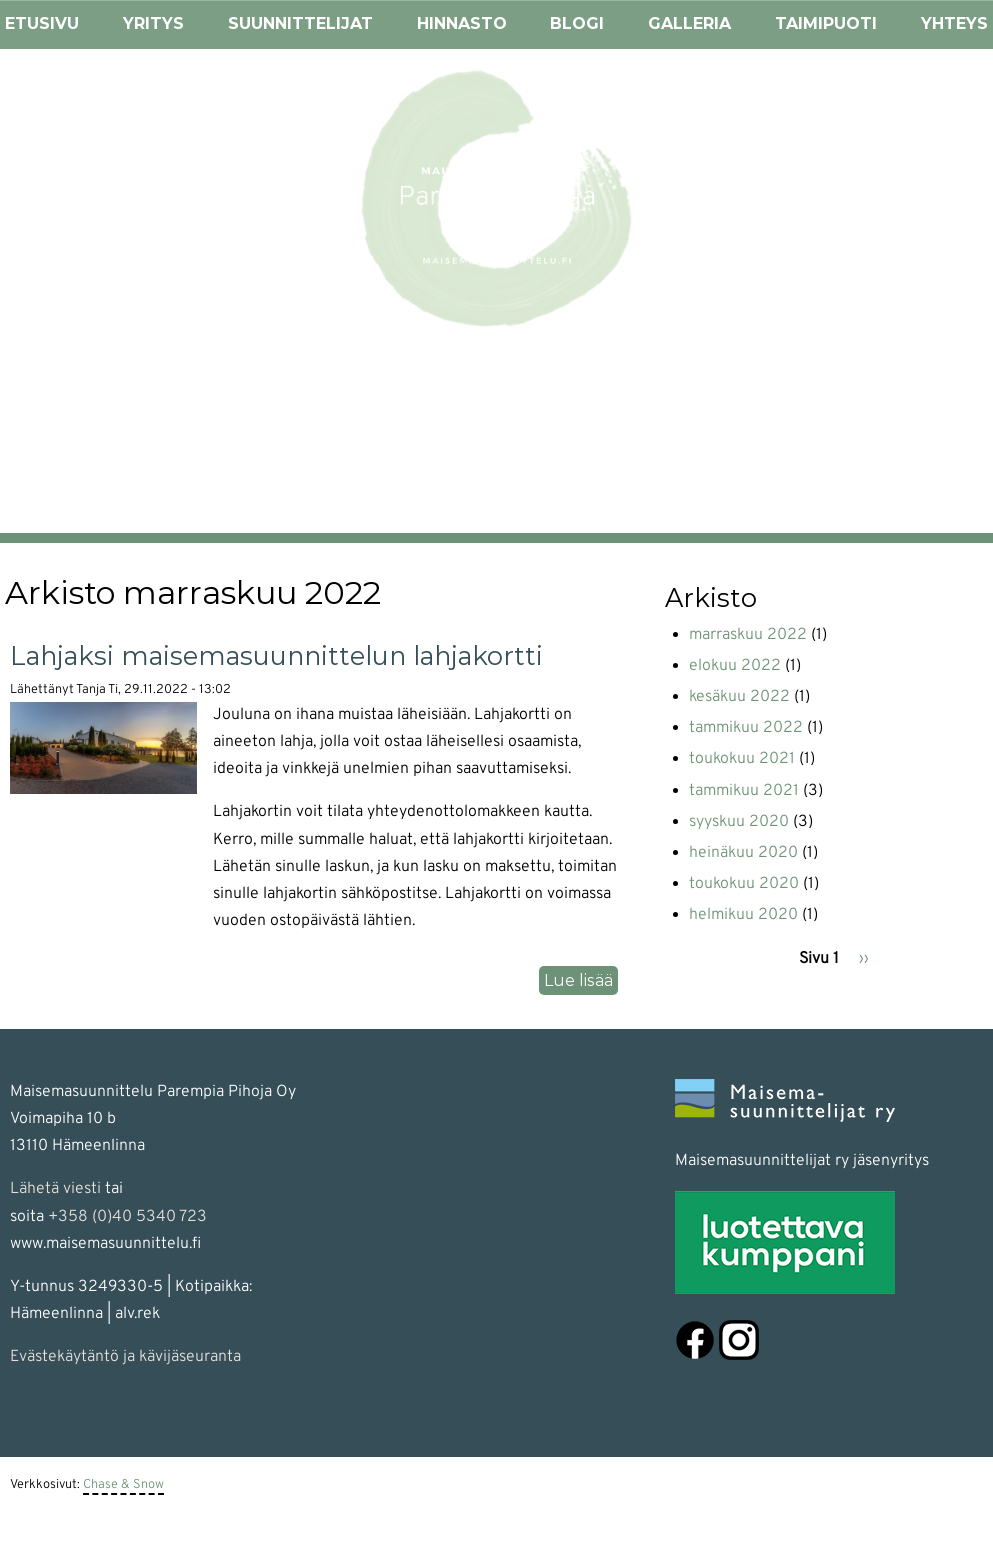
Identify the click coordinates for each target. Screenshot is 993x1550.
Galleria (689, 23)
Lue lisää (581, 981)
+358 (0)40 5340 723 (127, 1217)
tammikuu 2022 (746, 728)
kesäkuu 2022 (739, 697)
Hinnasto (462, 23)
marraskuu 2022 (748, 635)
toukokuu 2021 (742, 759)
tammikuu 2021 (744, 791)
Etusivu (42, 23)
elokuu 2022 (735, 666)
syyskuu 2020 (739, 822)
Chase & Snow (123, 1485)
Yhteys (954, 23)
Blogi (577, 23)
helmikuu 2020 (743, 915)
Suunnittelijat (300, 23)
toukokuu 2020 (744, 884)
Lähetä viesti (55, 1189)
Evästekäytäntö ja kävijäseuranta (125, 1357)
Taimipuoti (826, 23)
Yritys (153, 23)
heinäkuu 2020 (743, 853)
